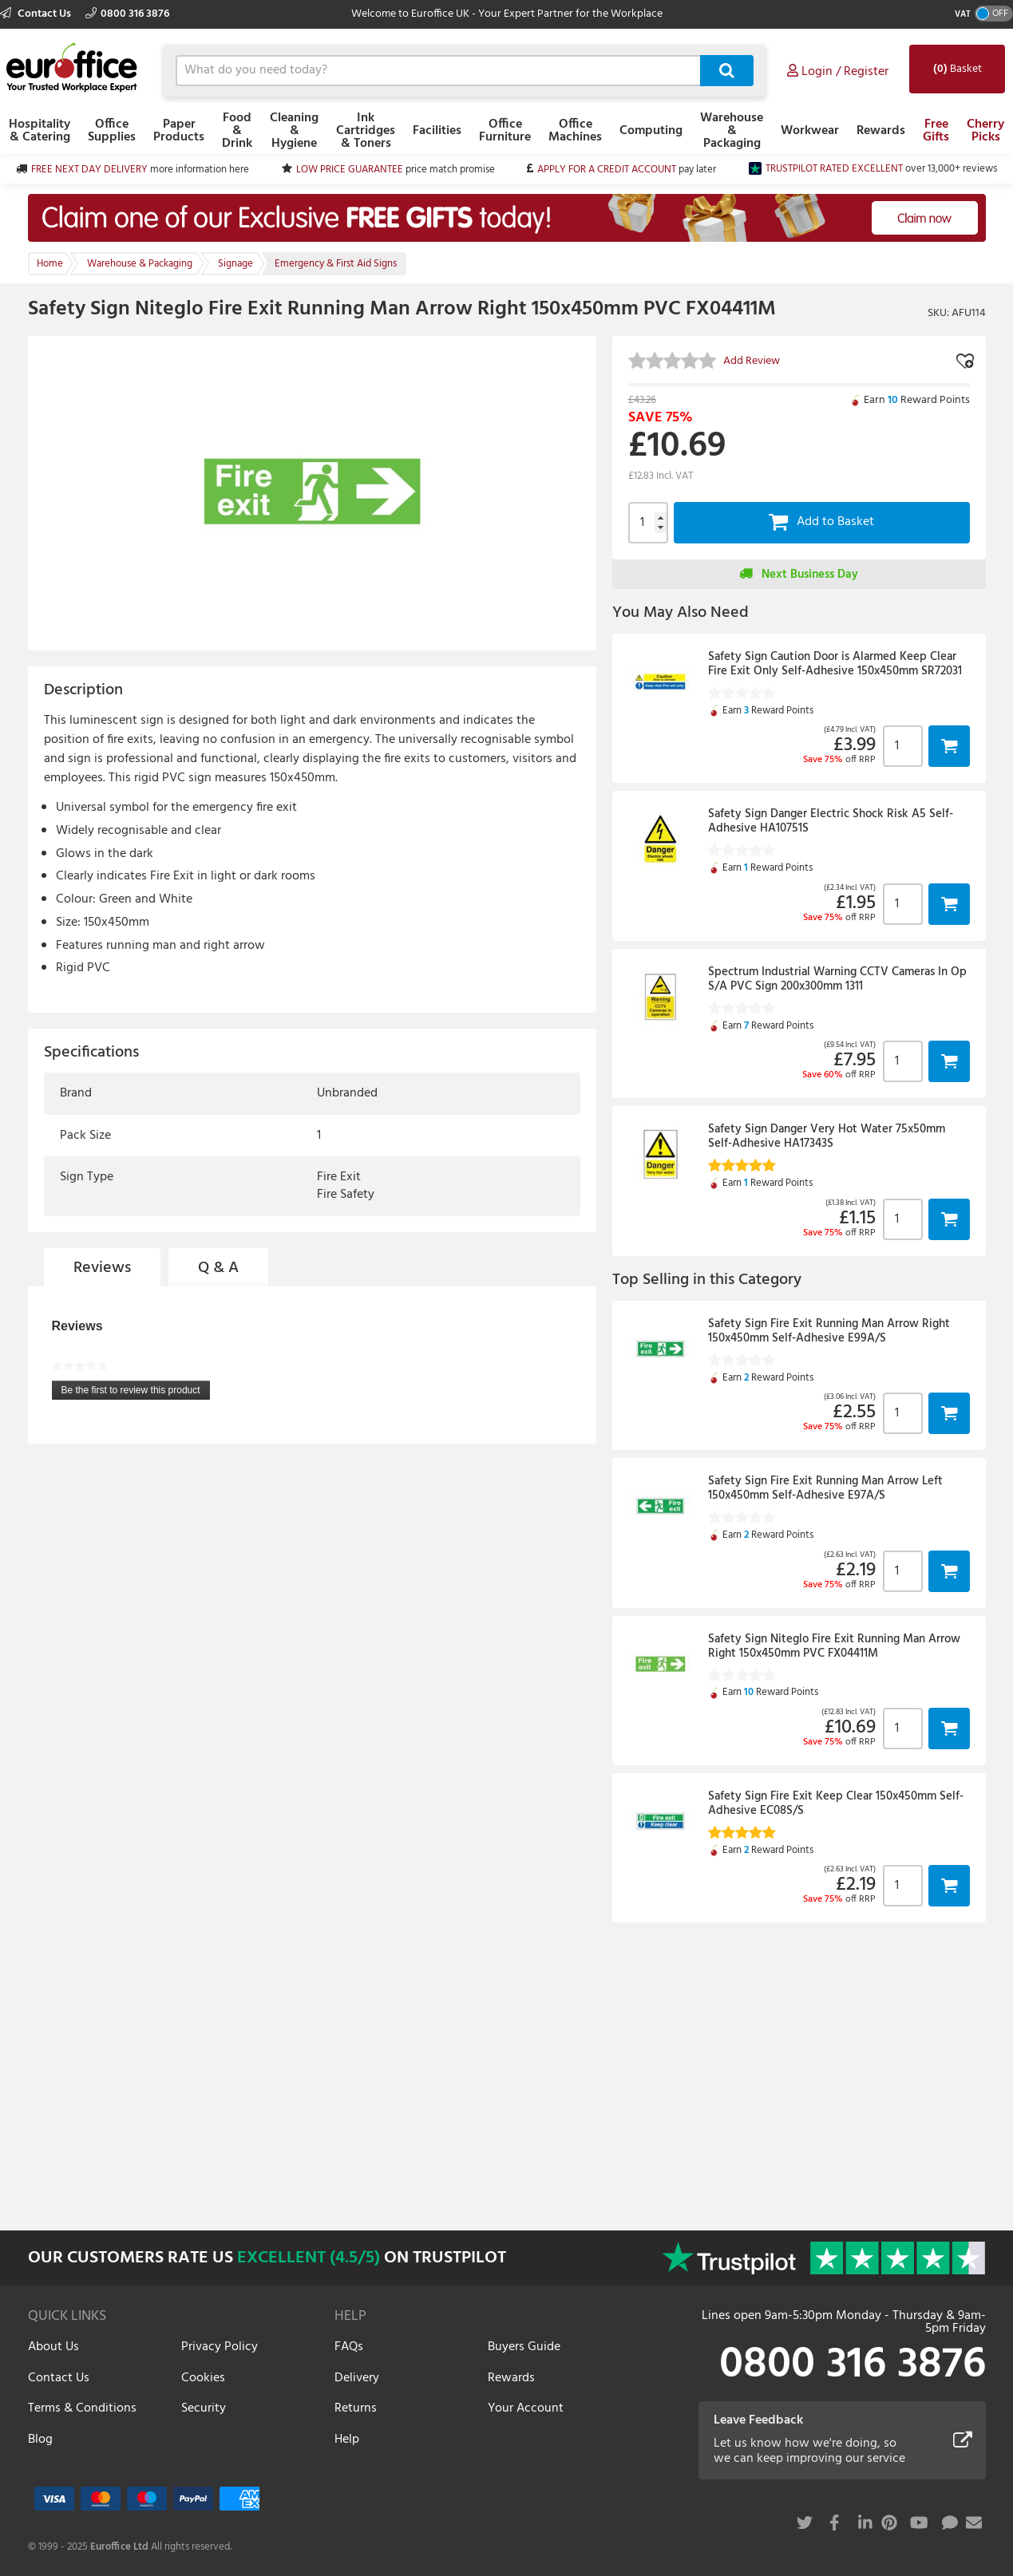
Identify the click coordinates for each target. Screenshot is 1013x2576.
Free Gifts (936, 131)
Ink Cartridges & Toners (365, 131)
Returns (355, 2408)
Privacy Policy (219, 2347)
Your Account (526, 2408)
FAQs (348, 2347)
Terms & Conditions (82, 2408)
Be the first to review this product (135, 1392)
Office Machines (575, 131)
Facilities (437, 131)
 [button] (949, 746)
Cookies (203, 2378)
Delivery (356, 2378)
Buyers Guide (524, 2347)
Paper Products (178, 131)
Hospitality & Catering (39, 131)
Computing (651, 131)
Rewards (881, 131)
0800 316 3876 (127, 14)
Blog (40, 2439)
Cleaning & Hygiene (294, 131)
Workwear (810, 131)
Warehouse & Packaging (731, 131)
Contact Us (36, 14)
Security (203, 2408)
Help (346, 2439)
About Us (53, 2347)
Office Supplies (112, 131)
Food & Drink (237, 131)
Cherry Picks (985, 131)
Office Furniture (505, 131)
